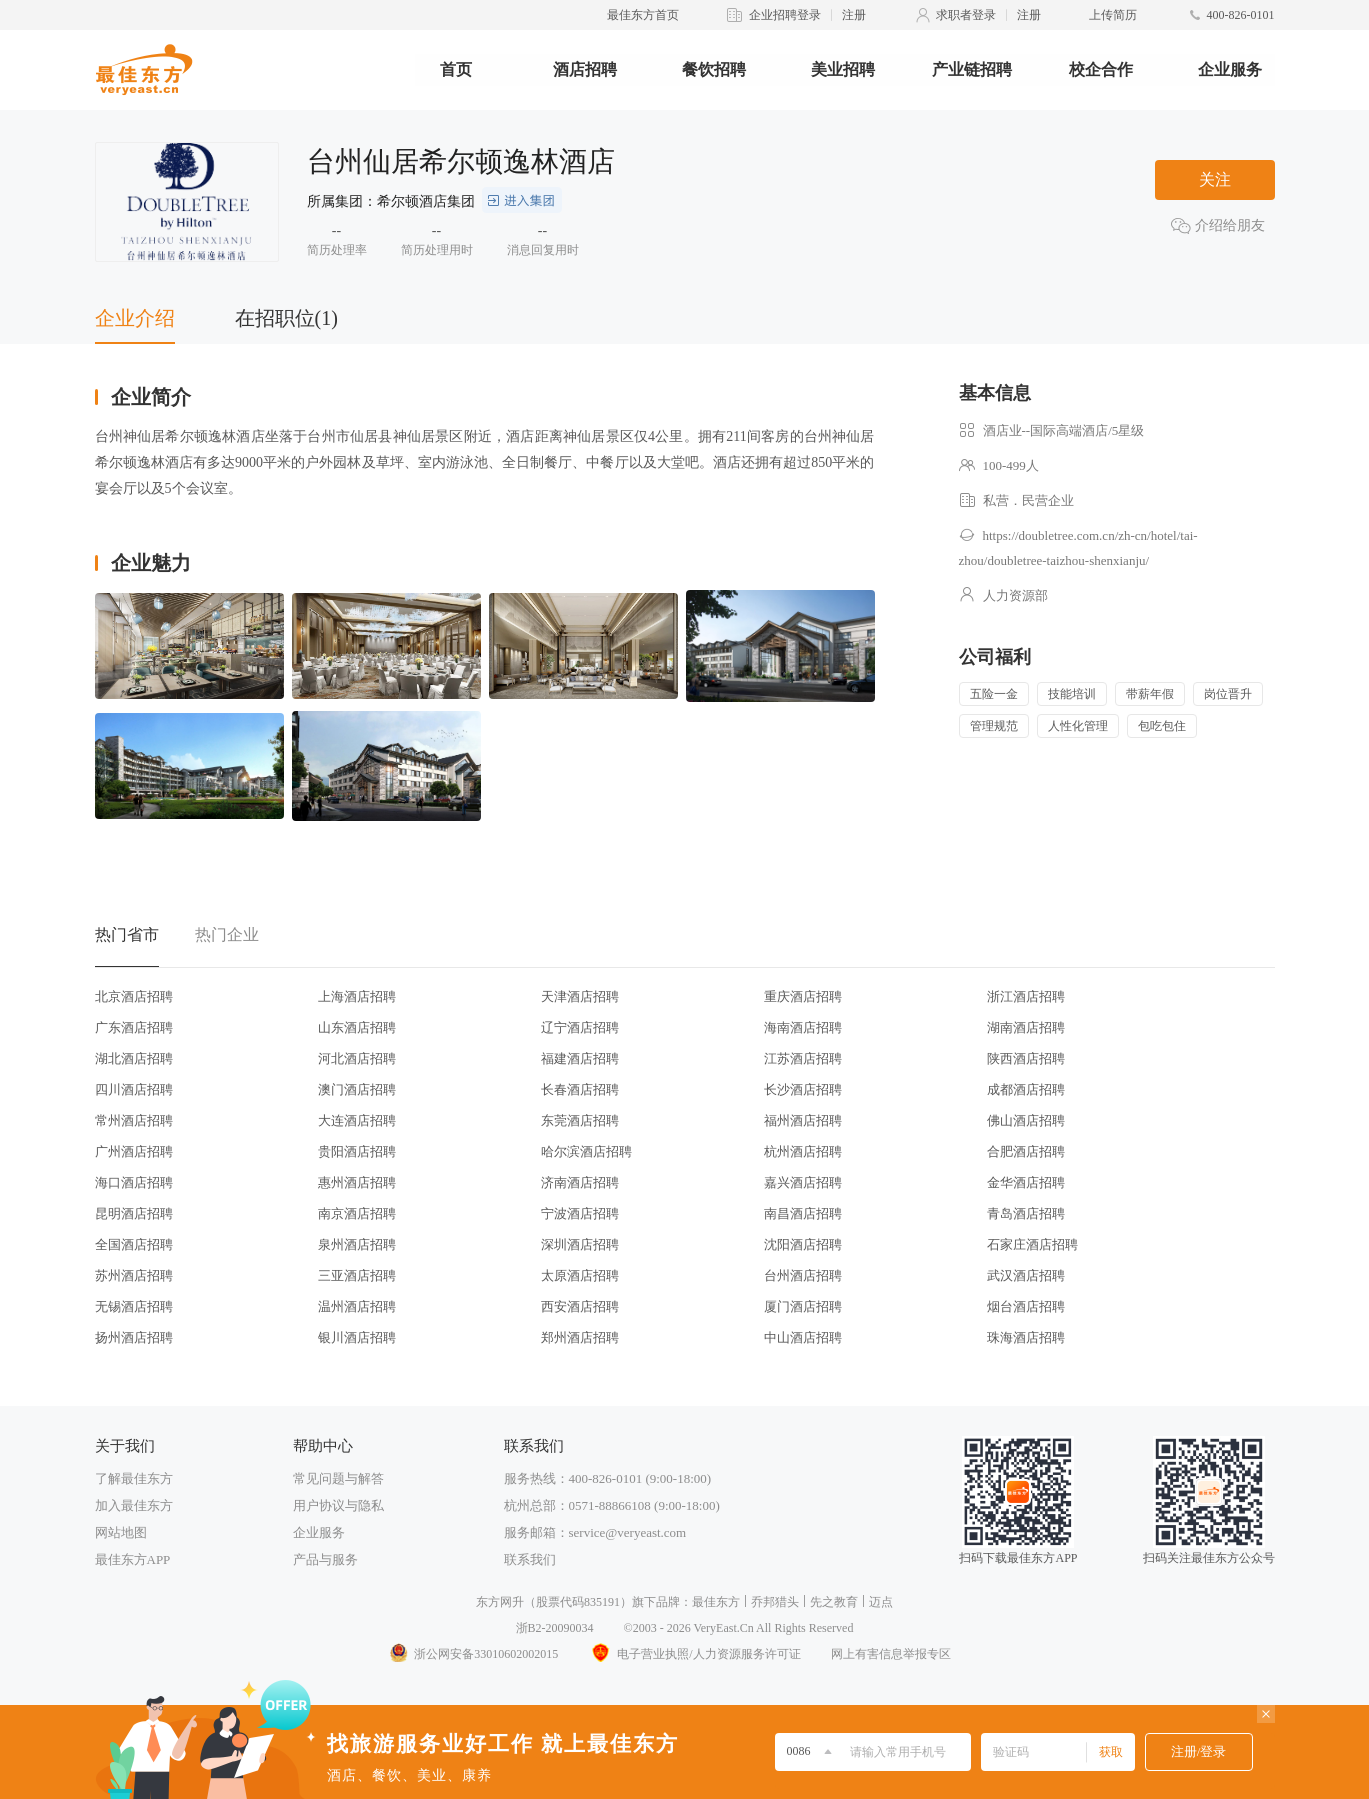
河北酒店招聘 (357, 1058)
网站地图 (121, 1532)
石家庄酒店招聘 (1032, 1244)
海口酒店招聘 (134, 1182)
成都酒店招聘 (1026, 1089)
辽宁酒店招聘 (580, 1027)
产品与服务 (325, 1559)
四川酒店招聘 (134, 1089)
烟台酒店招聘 (1026, 1306)
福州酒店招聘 (803, 1120)
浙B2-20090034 (555, 1628)
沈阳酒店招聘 (803, 1244)
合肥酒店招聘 (1026, 1151)
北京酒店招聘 (134, 996)
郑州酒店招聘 (580, 1337)
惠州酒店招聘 (357, 1182)
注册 (854, 15)
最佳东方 (716, 1602)
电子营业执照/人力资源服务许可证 (694, 1654)
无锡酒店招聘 (134, 1306)
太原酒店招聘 (580, 1275)
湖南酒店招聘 (1026, 1027)
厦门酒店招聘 (803, 1306)
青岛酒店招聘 (1026, 1213)
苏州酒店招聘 (134, 1275)
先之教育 (834, 1602)
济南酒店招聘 (580, 1182)
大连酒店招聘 (357, 1120)
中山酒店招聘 (803, 1337)
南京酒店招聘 (357, 1213)
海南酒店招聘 (803, 1027)
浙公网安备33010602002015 (473, 1654)
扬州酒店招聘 (134, 1337)
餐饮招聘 (714, 69)
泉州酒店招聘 (357, 1244)
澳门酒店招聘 (357, 1089)
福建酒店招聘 (580, 1058)
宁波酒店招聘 (580, 1213)
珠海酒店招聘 (1026, 1337)
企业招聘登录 (785, 15)
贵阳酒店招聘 (357, 1151)
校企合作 (1101, 69)
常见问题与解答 (338, 1478)
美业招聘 (843, 69)
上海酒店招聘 (357, 996)
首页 (456, 69)
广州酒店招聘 (134, 1151)
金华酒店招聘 (1026, 1182)
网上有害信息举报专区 (891, 1654)
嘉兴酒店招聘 (803, 1182)
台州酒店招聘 (803, 1275)
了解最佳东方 (134, 1478)
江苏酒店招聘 (803, 1058)
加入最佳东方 (134, 1505)
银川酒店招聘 (357, 1337)
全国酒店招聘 (134, 1244)
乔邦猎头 (775, 1602)
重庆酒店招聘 (803, 996)
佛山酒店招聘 (1026, 1120)
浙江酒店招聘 (1026, 996)
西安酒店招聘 (580, 1306)
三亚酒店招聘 (357, 1275)
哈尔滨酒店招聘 (586, 1151)
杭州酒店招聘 (803, 1151)
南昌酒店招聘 (803, 1213)
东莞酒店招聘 (580, 1120)
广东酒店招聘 (134, 1027)
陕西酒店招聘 (1026, 1058)
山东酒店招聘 (357, 1027)
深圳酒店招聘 (580, 1244)
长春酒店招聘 (580, 1089)
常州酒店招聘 (134, 1120)
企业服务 (1230, 69)
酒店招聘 (585, 69)
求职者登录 (966, 15)
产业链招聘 (972, 69)
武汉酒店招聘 (1026, 1275)
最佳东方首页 (643, 15)
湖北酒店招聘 (134, 1058)
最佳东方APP (133, 1559)
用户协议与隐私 (338, 1505)
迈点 (881, 1602)
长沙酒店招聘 (803, 1089)
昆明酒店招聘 (134, 1213)
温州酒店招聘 (357, 1306)
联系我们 (530, 1559)
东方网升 (500, 1602)
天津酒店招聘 (580, 996)
